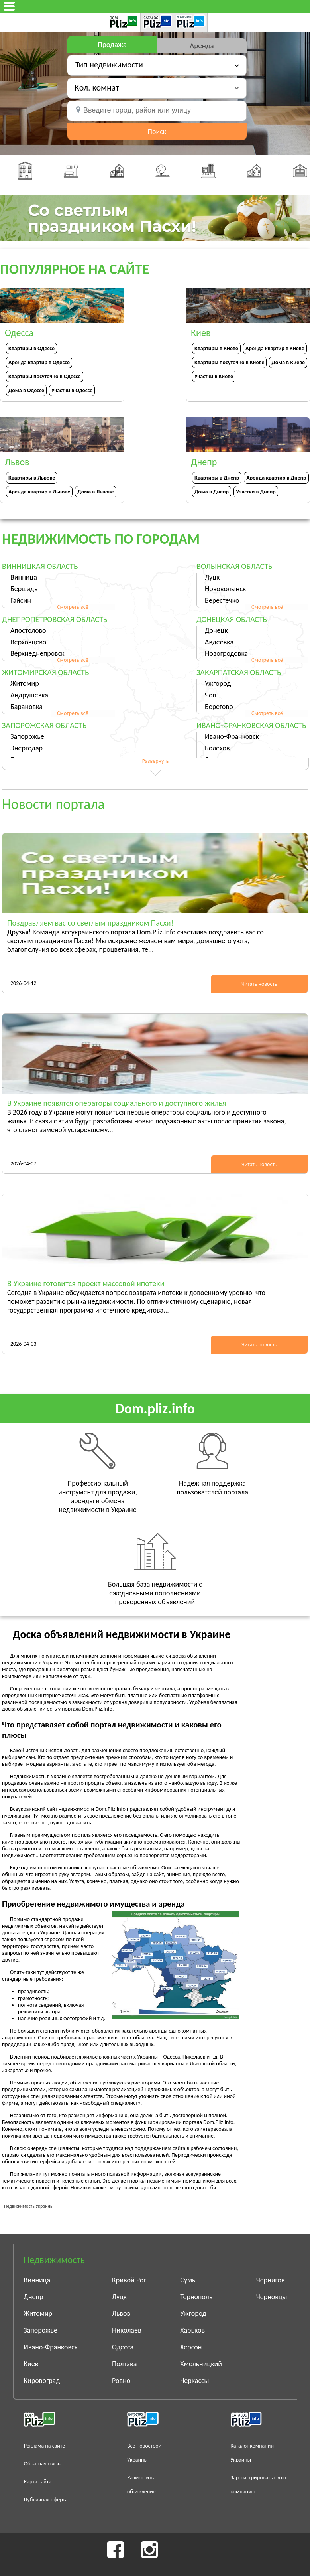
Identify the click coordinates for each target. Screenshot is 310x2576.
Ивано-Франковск (232, 736)
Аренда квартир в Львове (39, 491)
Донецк (216, 630)
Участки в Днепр (256, 491)
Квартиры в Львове (31, 477)
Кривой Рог (129, 2280)
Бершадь (23, 588)
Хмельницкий (201, 2363)
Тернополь (196, 2296)
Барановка (26, 706)
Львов (121, 2313)
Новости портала (53, 804)
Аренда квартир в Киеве (274, 348)
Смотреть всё (72, 607)
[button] (156, 87)
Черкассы (194, 2380)
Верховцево (28, 642)
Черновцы (271, 2296)
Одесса (122, 2347)
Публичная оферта (46, 2499)
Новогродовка (226, 653)
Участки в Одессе (71, 390)
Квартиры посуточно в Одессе (44, 376)
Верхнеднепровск (37, 653)
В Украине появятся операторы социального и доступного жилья (116, 1103)
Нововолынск (225, 588)
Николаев (126, 2330)
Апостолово (28, 630)
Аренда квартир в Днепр (276, 477)
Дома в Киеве (288, 362)
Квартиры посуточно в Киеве (229, 362)
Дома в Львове (95, 491)
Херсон (191, 2347)
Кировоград (42, 2380)
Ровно (121, 2380)
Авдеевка (219, 642)
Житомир (24, 683)
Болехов (217, 748)
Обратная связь (42, 2463)
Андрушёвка (29, 695)
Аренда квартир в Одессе (39, 362)
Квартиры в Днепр (216, 477)
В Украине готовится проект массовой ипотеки (85, 1283)
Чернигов (270, 2280)
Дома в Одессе (26, 390)
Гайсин (20, 600)
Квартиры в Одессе (31, 348)
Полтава (124, 2363)
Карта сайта (37, 2481)
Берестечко (222, 600)
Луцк (212, 577)
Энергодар (26, 748)
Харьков (192, 2330)
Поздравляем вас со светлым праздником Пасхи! (90, 923)
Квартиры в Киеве (216, 348)
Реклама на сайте (44, 2445)
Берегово (219, 706)
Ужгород (218, 683)
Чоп (210, 695)
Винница (23, 577)
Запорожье (27, 736)
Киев (31, 2363)
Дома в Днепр (211, 491)
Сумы (188, 2280)
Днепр (33, 2296)
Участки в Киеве (213, 376)
